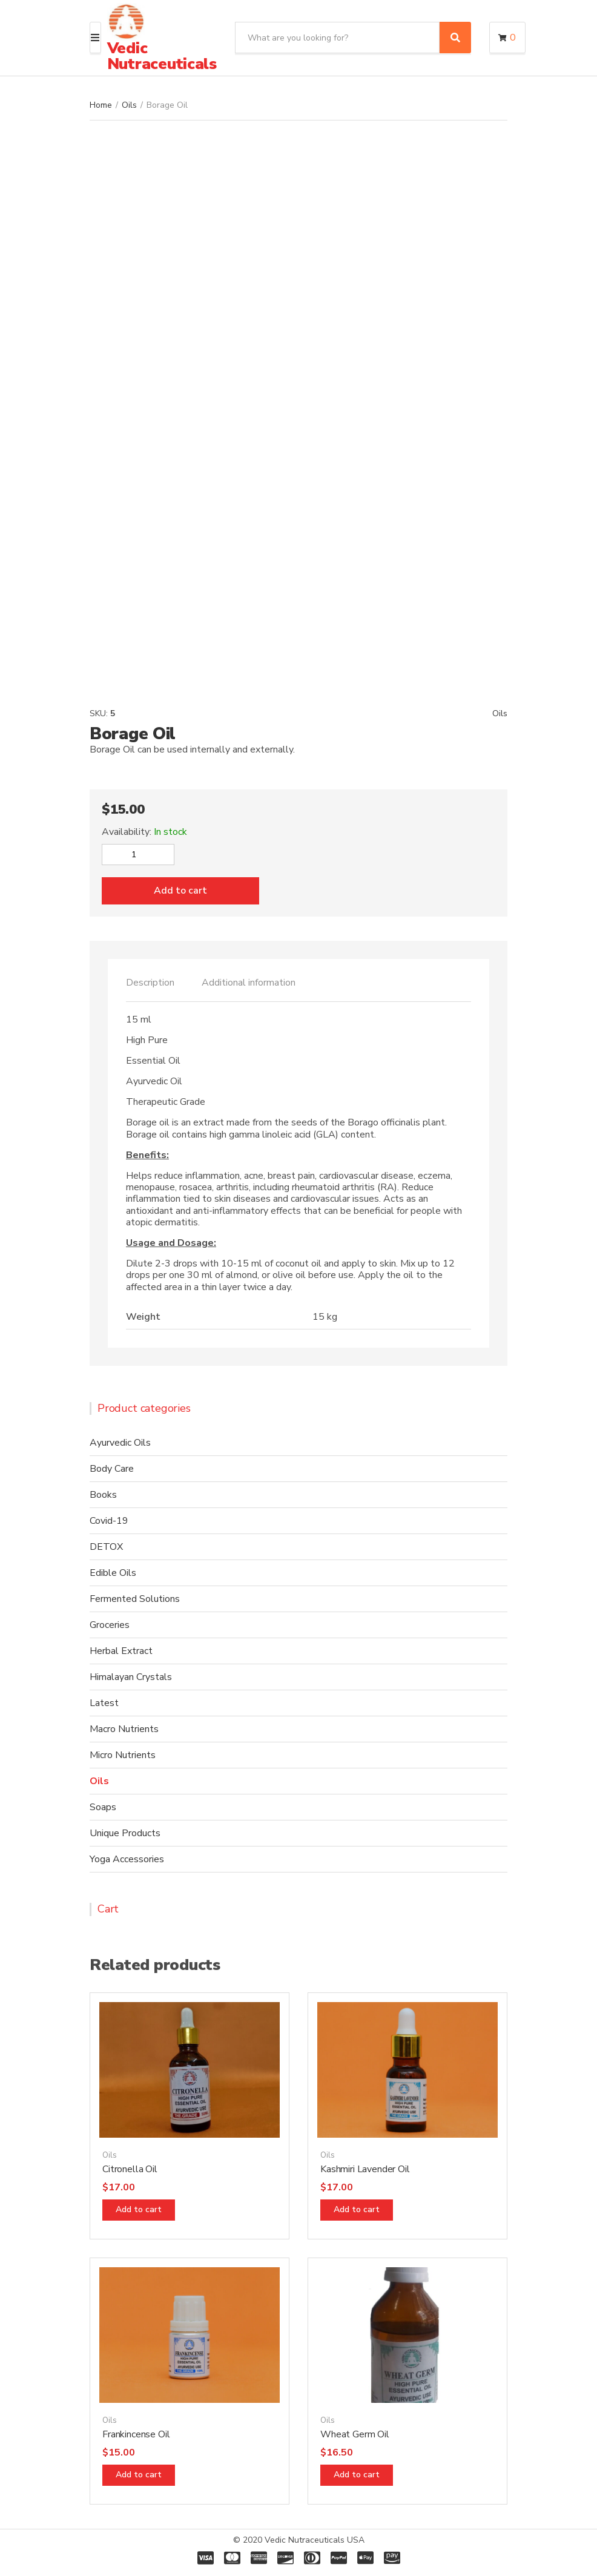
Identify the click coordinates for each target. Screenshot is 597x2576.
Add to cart (180, 890)
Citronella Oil (129, 2169)
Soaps (103, 1807)
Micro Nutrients (123, 1755)
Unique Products (125, 1833)
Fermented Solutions (135, 1599)
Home (101, 105)
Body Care (112, 1468)
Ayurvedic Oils (120, 1442)
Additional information (248, 982)
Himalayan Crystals (131, 1677)
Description (150, 982)
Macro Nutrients (124, 1729)
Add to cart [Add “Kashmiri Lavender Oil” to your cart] (357, 2209)
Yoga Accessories (127, 1859)
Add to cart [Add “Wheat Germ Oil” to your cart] (357, 2474)
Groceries (110, 1625)
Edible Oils (113, 1573)
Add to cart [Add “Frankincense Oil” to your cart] (139, 2474)
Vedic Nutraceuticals (162, 56)
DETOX (106, 1546)
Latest (104, 1703)
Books (103, 1494)
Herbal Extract (121, 1651)
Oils (129, 105)
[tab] (150, 983)
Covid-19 (109, 1520)
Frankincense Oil (136, 2434)
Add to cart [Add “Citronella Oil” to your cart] (139, 2209)
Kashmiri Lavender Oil (365, 2169)
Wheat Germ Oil (354, 2434)
